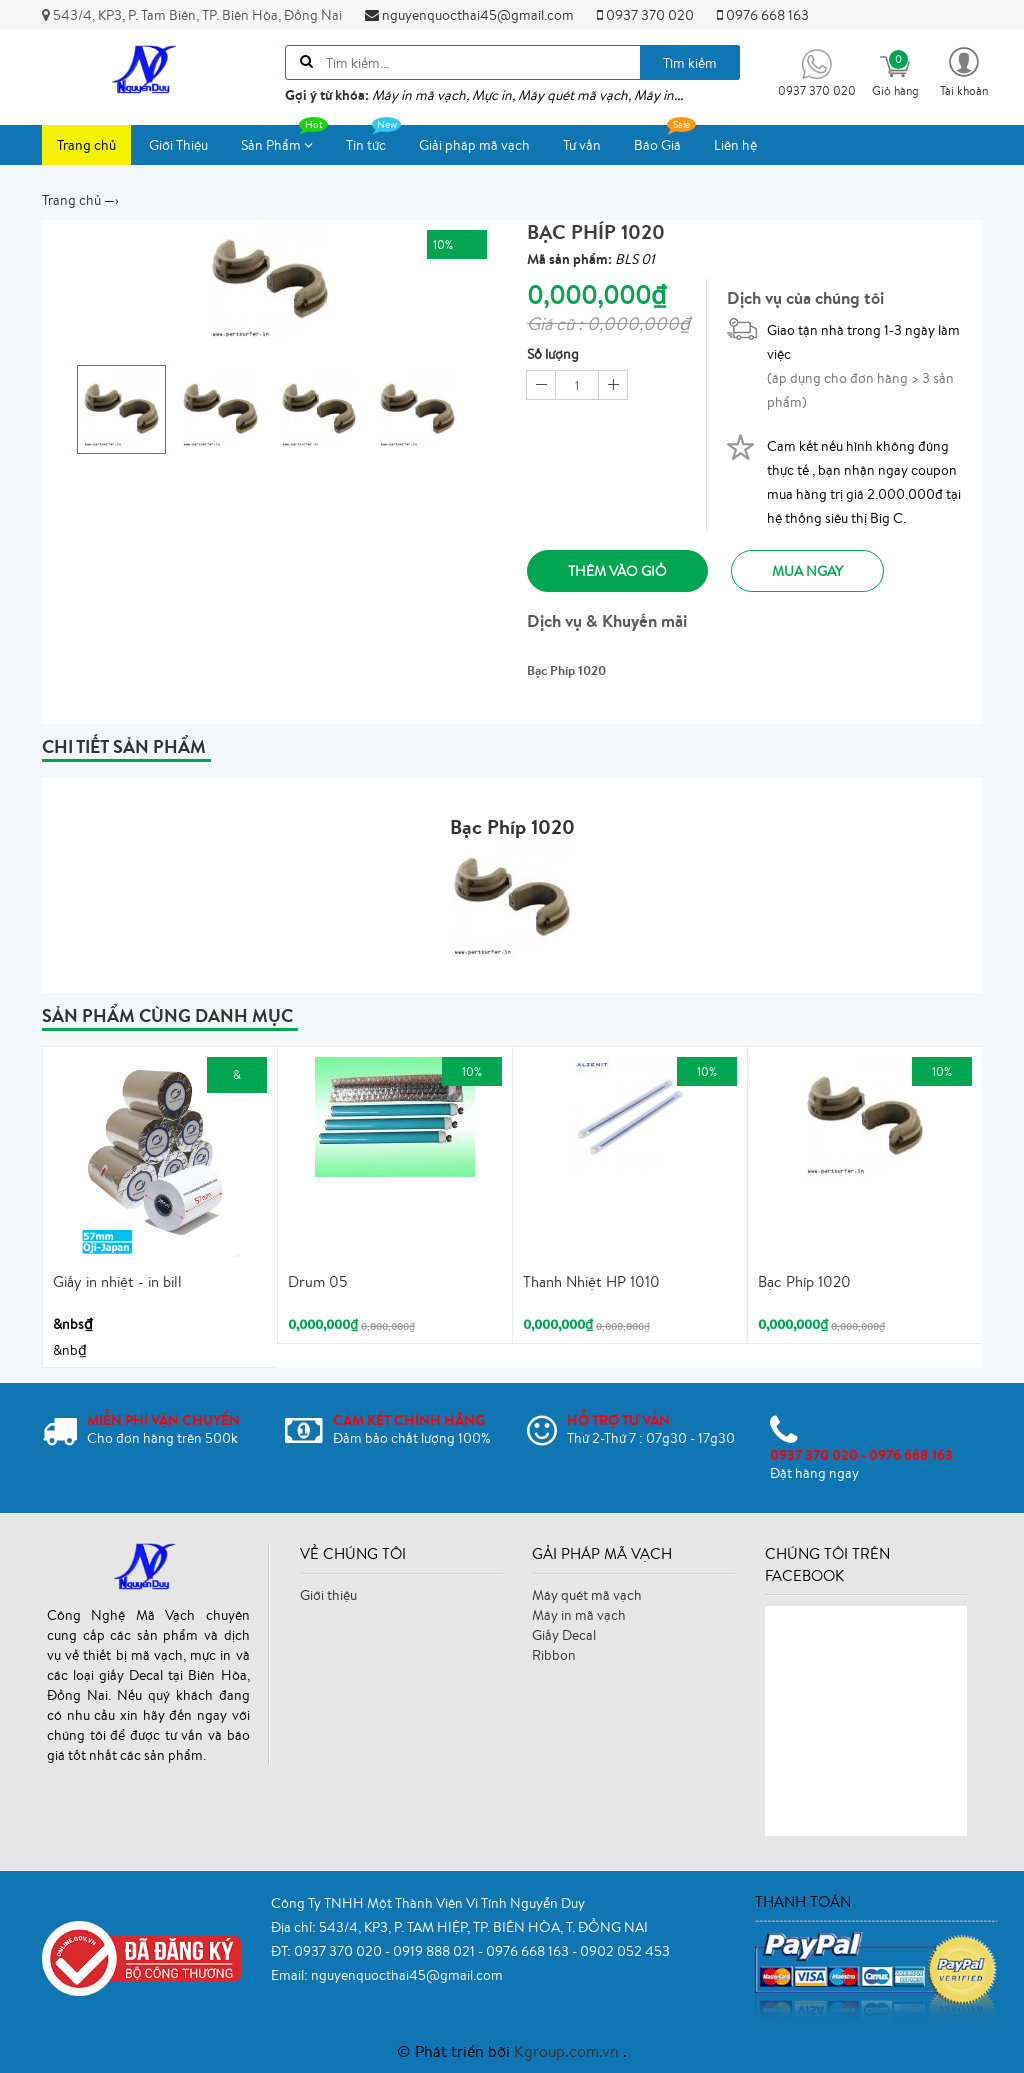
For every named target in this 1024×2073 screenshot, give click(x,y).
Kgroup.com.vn (568, 2051)
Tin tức (373, 139)
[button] (964, 70)
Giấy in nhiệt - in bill (117, 1281)
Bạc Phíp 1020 (804, 1281)
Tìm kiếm (690, 63)
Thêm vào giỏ (617, 571)
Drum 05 (317, 1281)
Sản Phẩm (284, 139)
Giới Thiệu (178, 145)
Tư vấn (582, 145)
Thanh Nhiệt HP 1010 (591, 1281)
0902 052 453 (625, 1951)
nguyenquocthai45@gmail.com (469, 15)
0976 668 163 (763, 15)
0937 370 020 (645, 15)
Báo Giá (665, 139)
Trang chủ (86, 145)
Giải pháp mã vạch (474, 145)
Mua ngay (807, 571)
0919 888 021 (435, 1951)
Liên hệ (735, 145)
